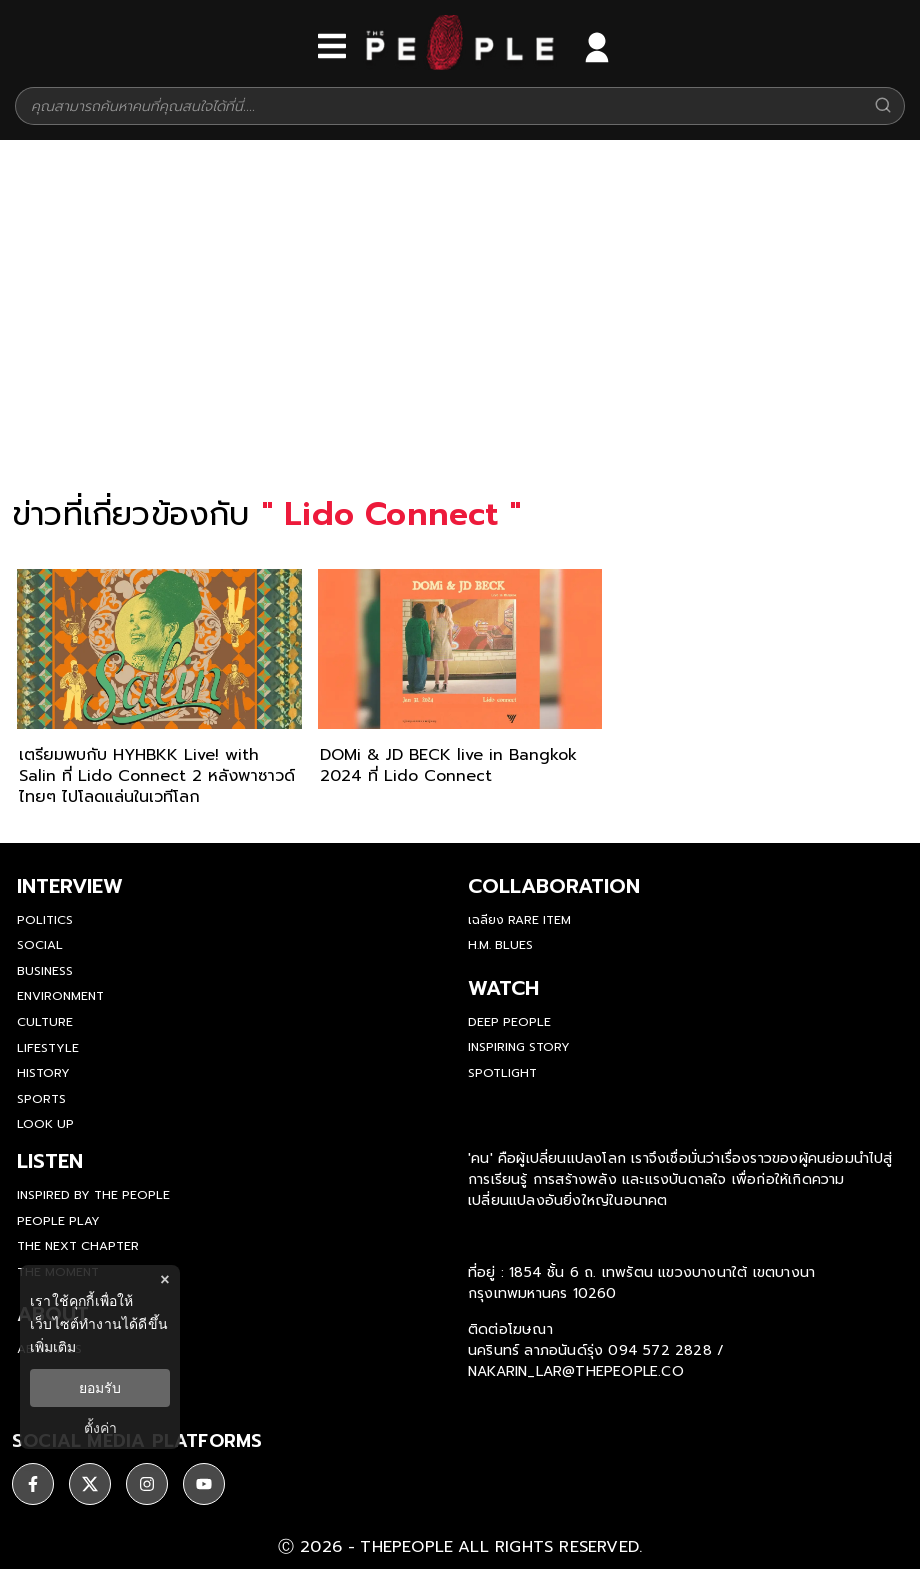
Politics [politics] (45, 920)
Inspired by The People (93, 1195)
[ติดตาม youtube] (204, 1484)
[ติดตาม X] (90, 1484)
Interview (70, 886)
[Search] (883, 106)
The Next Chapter (78, 1246)
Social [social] (40, 945)
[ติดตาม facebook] (33, 1484)
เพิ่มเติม (53, 1347)
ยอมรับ (100, 1388)
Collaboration (554, 886)
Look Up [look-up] (45, 1124)
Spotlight (502, 1073)
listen (50, 1161)
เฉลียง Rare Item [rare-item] (519, 920)
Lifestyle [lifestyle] (48, 1048)
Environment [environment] (60, 996)
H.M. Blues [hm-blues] (500, 945)
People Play (58, 1221)
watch (503, 988)
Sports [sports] (41, 1099)
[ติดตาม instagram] (147, 1484)
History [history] (43, 1073)
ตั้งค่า (100, 1428)
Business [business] (45, 971)
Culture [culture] (45, 1022)
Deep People (509, 1022)
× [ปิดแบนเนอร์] (164, 1279)
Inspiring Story (519, 1047)
